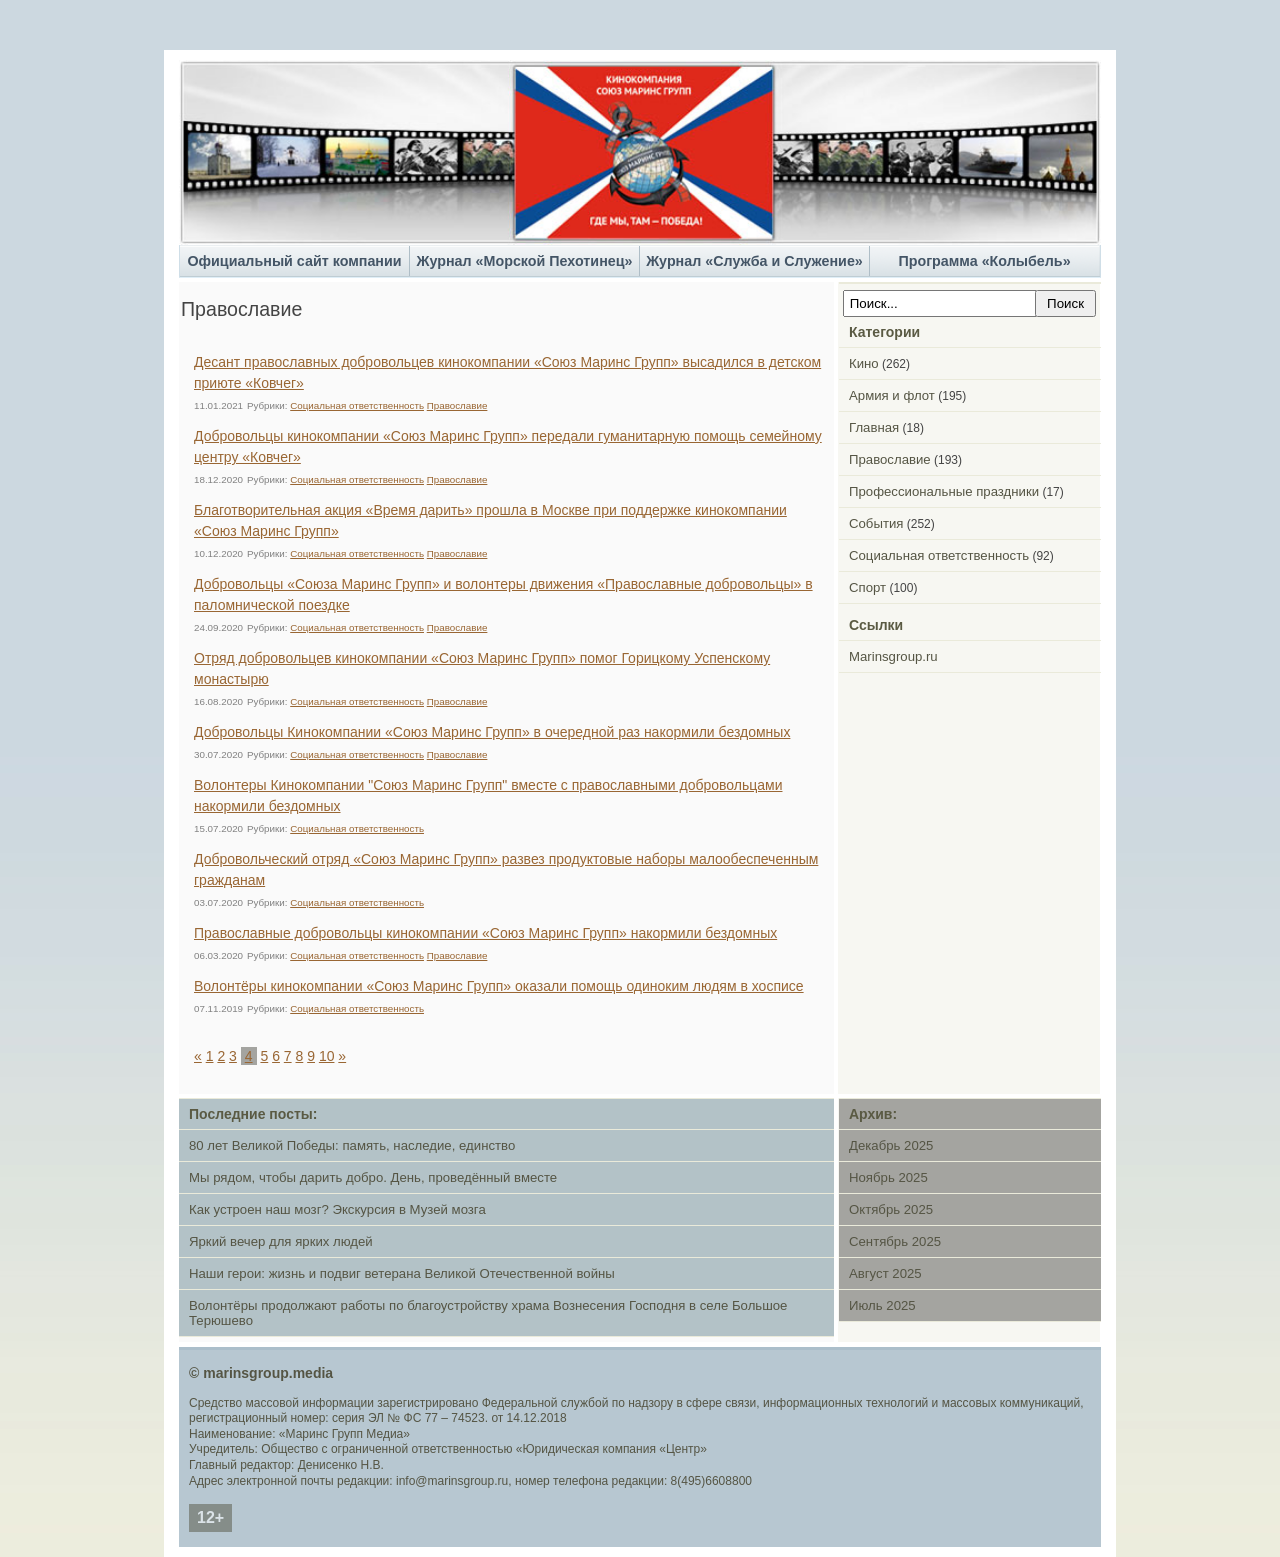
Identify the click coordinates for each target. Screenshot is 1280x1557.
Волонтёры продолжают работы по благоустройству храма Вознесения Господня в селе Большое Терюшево (488, 1313)
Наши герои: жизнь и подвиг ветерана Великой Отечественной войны (402, 1273)
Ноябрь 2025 (888, 1177)
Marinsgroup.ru (893, 656)
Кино (864, 363)
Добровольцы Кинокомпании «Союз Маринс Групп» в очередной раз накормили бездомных (492, 732)
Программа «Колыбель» (984, 261)
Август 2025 (885, 1273)
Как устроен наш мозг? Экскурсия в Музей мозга (337, 1209)
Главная (874, 427)
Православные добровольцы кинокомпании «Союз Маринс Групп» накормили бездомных (485, 933)
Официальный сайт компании (294, 261)
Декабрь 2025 (891, 1145)
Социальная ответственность (357, 405)
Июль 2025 (882, 1305)
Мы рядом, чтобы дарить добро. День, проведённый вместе (373, 1177)
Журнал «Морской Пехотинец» (525, 261)
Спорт (867, 587)
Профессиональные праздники (944, 491)
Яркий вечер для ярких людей (281, 1241)
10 (327, 1056)
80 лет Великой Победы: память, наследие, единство (352, 1145)
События (876, 523)
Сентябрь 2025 (895, 1241)
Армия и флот (892, 395)
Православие (457, 405)
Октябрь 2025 (891, 1209)
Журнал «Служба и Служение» (754, 261)
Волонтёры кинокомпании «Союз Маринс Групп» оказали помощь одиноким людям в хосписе (499, 986)
